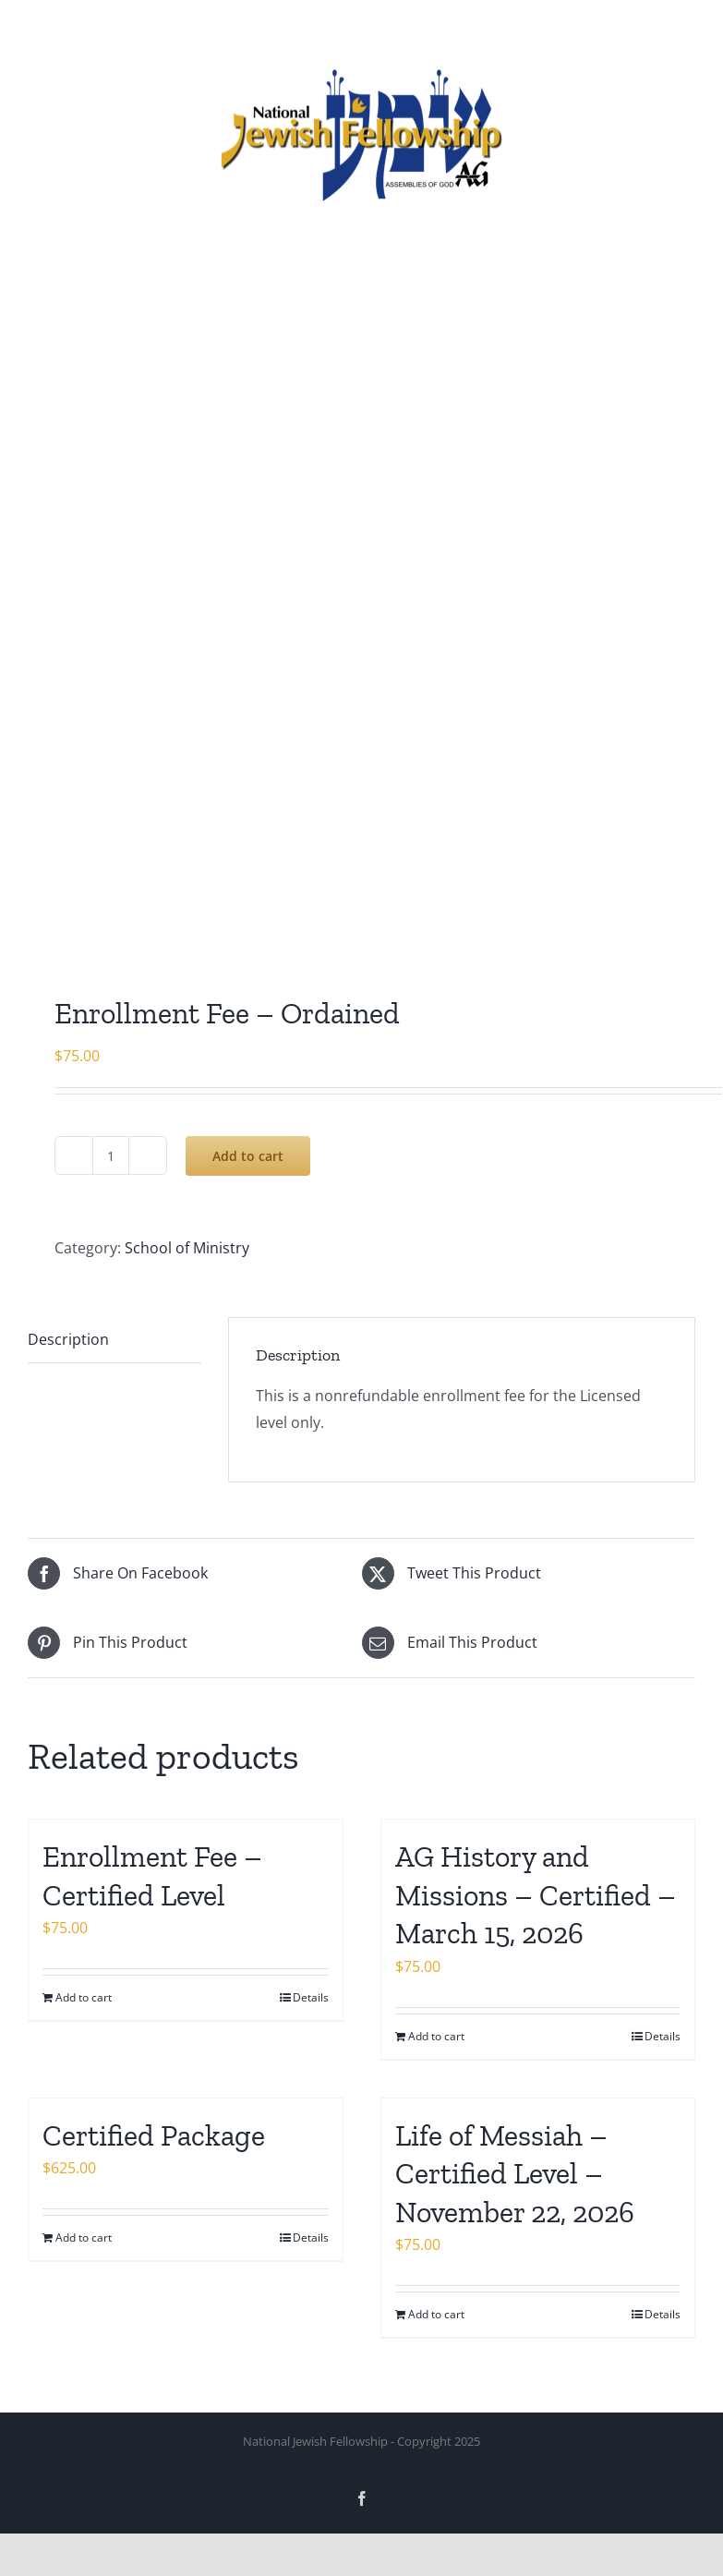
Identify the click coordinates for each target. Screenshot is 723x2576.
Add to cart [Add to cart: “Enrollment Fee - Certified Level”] (83, 1997)
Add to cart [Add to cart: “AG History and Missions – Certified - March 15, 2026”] (436, 2036)
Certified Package (153, 2135)
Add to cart (247, 1156)
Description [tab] (68, 1339)
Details (311, 1997)
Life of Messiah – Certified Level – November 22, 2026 (514, 2174)
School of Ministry (187, 1248)
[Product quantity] (110, 1155)
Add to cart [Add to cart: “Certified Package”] (83, 2237)
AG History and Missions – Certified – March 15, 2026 (535, 1895)
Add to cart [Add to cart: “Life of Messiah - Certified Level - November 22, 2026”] (436, 2314)
